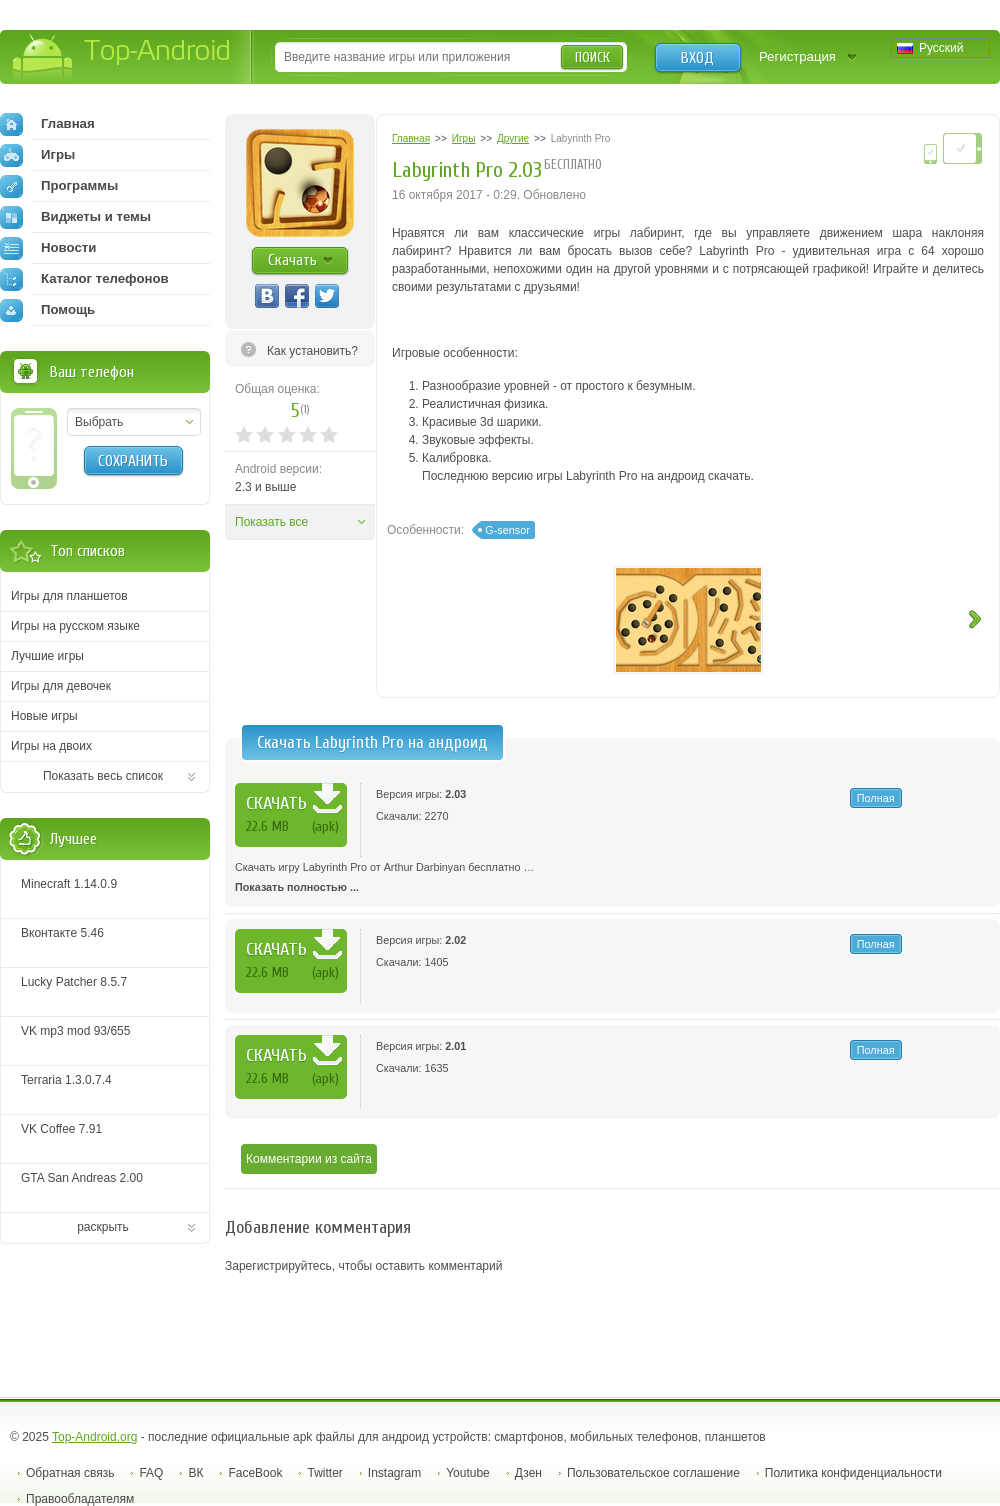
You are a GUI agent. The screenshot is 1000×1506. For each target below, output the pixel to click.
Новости (48, 248)
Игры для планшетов (69, 596)
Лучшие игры (47, 656)
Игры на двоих (51, 746)
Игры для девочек (61, 686)
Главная (47, 124)
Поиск (592, 57)
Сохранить (133, 461)
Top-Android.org (94, 1437)
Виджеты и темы (75, 217)
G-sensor (507, 530)
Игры (37, 155)
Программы (59, 186)
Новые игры (44, 716)
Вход (697, 58)
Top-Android (122, 58)
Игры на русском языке (75, 626)
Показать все (271, 522)
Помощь (47, 310)
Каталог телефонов (84, 279)
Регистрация (797, 56)
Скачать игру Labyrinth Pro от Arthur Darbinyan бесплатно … (612, 879)
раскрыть (103, 1227)
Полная (876, 798)
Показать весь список (103, 776)
